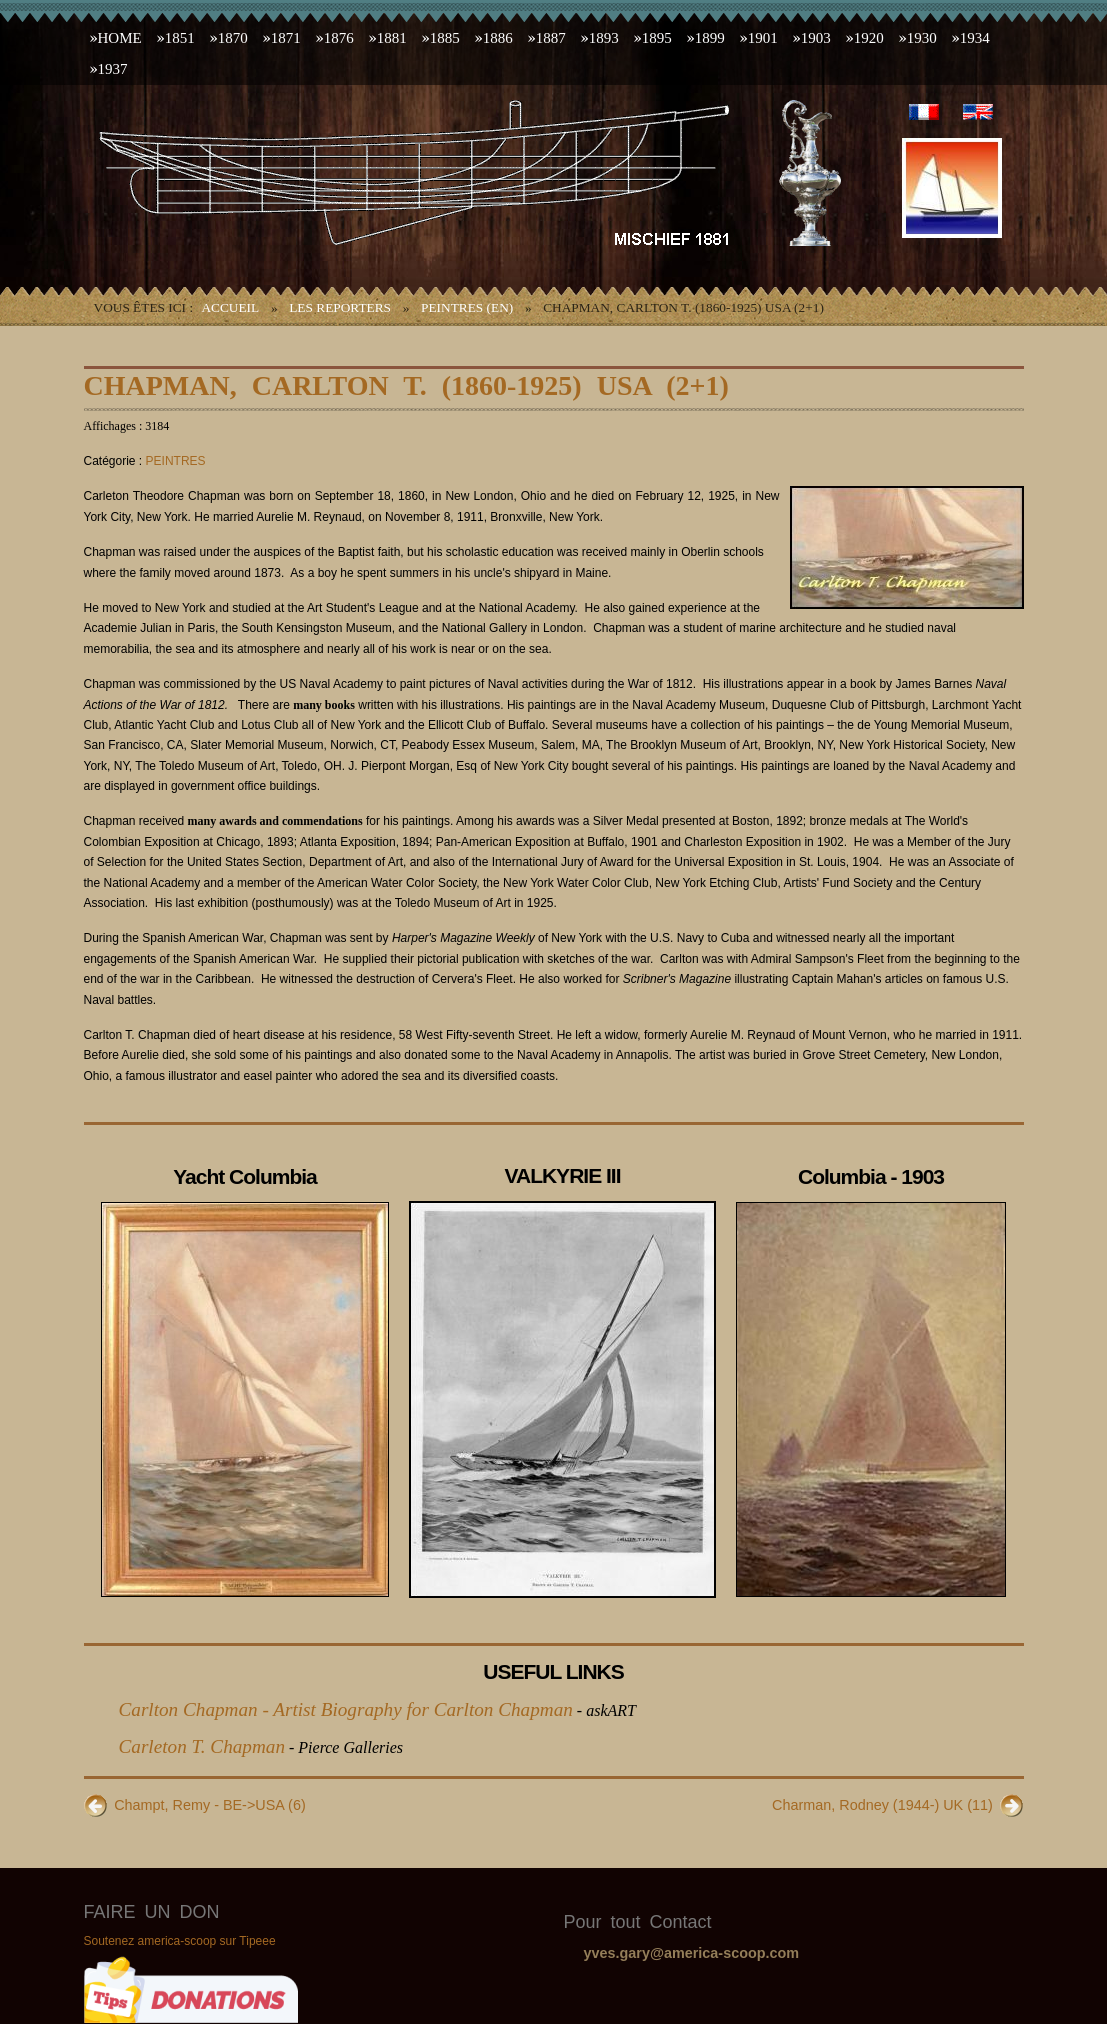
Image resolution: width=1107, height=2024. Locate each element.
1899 (710, 38)
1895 (657, 38)
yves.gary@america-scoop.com (692, 1953)
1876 (339, 38)
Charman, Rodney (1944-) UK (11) (882, 1805)
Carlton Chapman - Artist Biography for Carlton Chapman (346, 1709)
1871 (286, 38)
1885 (445, 38)
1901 (763, 38)
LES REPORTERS (340, 307)
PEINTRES (176, 461)
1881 (392, 38)
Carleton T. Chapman (202, 1746)
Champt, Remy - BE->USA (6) (210, 1805)
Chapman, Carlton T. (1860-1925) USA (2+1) (406, 385)
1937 (113, 69)
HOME (120, 38)
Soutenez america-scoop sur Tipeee (180, 1941)
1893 (604, 38)
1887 (551, 38)
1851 (180, 38)
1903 (816, 38)
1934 (975, 38)
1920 (869, 38)
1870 (233, 38)
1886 (498, 38)
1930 (922, 38)
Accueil (230, 307)
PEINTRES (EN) (467, 307)
